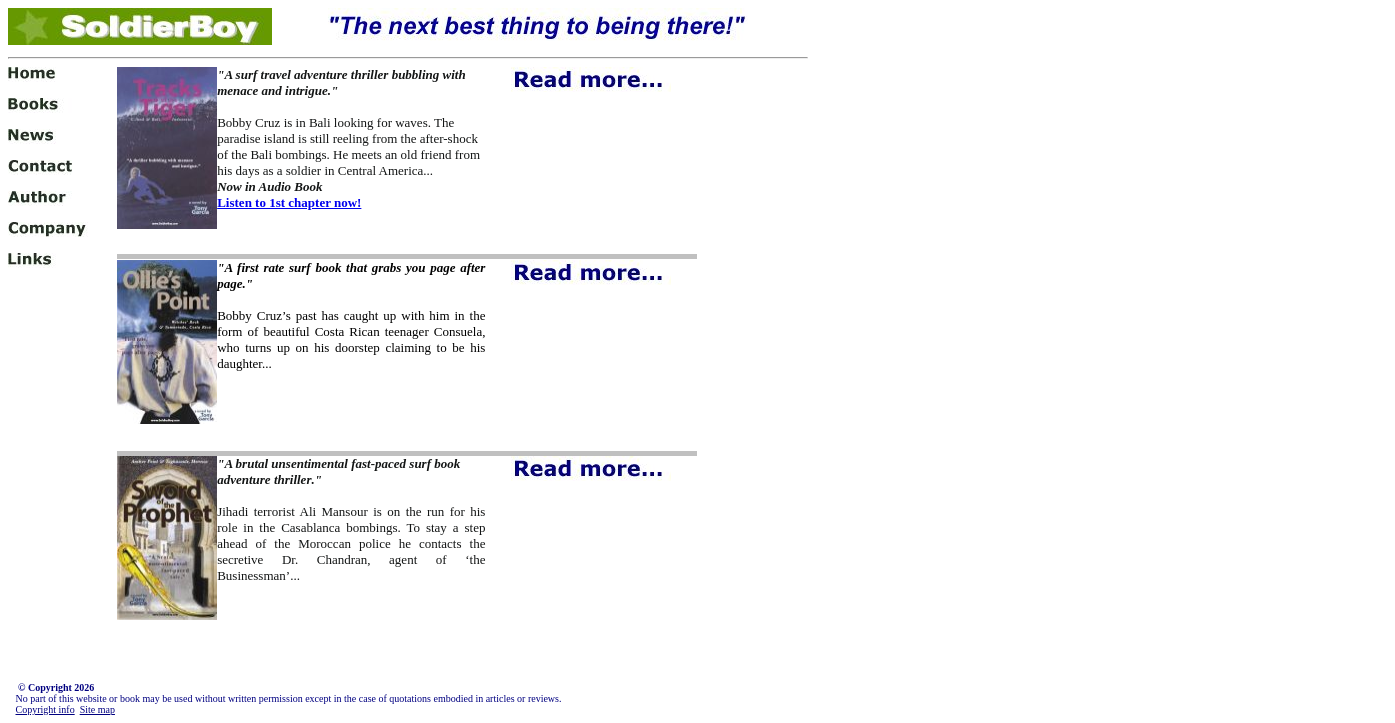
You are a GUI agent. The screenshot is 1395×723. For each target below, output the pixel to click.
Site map (97, 709)
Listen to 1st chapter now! (289, 202)
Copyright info (45, 709)
